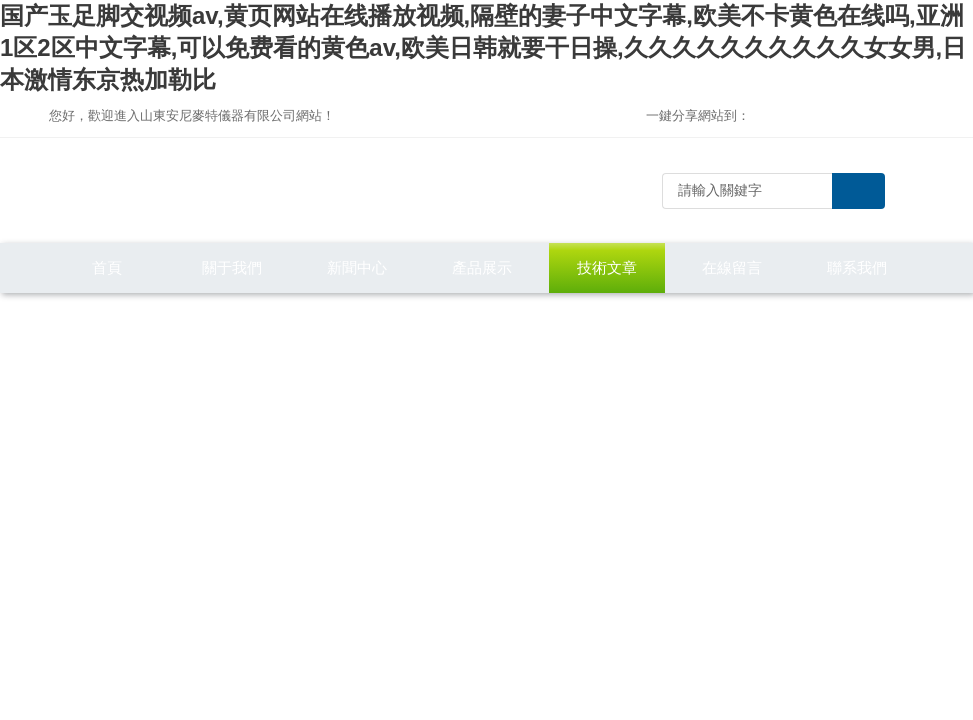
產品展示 (482, 267)
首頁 (107, 267)
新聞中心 (357, 267)
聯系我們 (857, 267)
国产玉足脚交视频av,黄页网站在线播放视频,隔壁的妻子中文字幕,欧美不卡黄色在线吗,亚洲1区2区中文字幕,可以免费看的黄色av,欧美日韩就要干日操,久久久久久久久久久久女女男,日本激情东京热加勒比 (483, 47)
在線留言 (732, 267)
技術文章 (607, 267)
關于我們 (232, 267)
